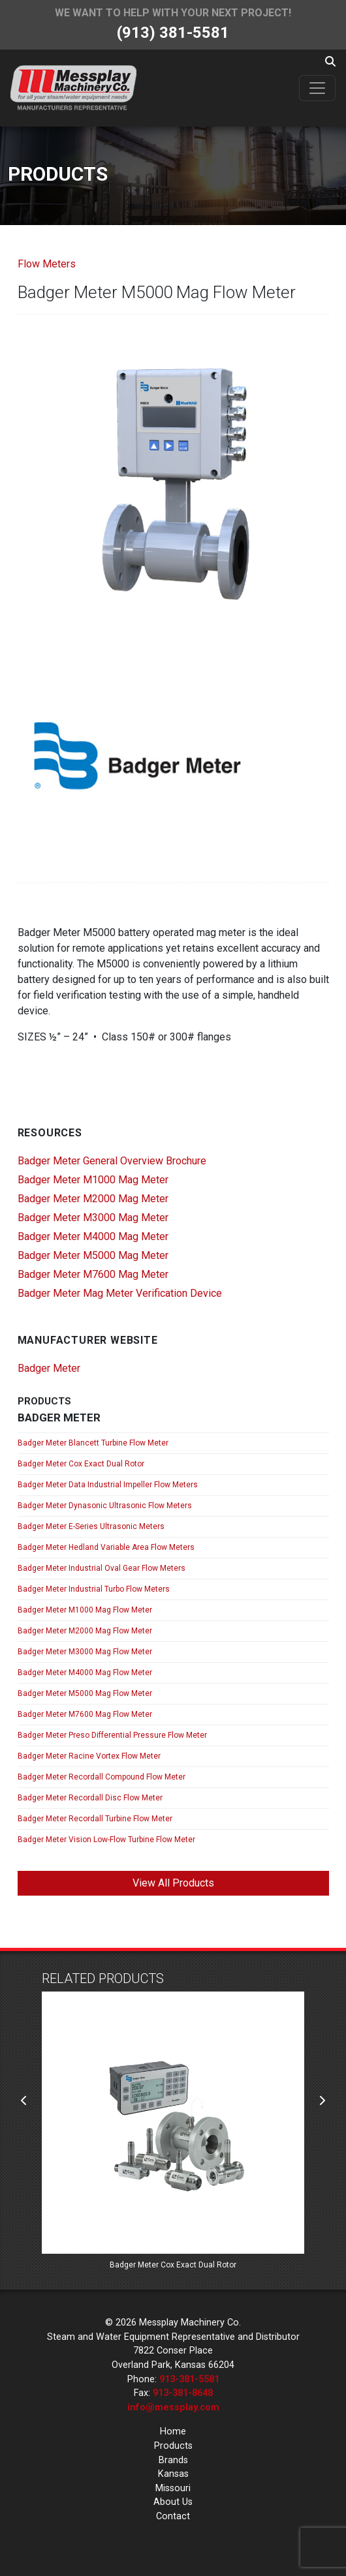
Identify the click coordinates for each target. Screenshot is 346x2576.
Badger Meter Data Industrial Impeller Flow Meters (108, 1484)
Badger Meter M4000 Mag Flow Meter (85, 1672)
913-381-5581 (189, 2379)
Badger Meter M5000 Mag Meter (93, 1255)
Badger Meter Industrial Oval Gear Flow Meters (101, 1568)
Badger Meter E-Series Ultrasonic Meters (91, 1526)
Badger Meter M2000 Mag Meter (93, 1198)
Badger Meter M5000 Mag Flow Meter (85, 1693)
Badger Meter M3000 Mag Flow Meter (85, 1651)
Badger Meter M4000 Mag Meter (93, 1236)
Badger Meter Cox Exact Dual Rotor (81, 1463)
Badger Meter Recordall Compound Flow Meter (101, 1776)
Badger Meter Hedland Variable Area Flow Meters (106, 1547)
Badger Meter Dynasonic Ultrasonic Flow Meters (105, 1505)
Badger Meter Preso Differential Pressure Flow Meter (112, 1735)
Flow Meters (47, 264)
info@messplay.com (173, 2407)
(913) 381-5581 (173, 32)
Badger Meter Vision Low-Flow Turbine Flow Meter (106, 1839)
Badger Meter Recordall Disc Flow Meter (90, 1797)
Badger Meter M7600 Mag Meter (93, 1274)
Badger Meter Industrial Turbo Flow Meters (94, 1589)
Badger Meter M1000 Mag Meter (93, 1180)
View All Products (173, 1883)
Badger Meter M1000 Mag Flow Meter (85, 1609)
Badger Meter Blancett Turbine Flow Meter (93, 1442)
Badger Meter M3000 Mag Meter (93, 1217)
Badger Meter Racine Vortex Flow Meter (89, 1756)
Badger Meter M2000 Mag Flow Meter (85, 1630)
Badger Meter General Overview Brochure (112, 1161)
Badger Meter (49, 1368)
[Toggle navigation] (317, 88)
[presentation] (24, 2101)
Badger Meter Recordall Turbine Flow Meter (95, 1818)
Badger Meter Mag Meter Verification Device (120, 1293)
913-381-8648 (183, 2393)
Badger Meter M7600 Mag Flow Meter (85, 1714)
